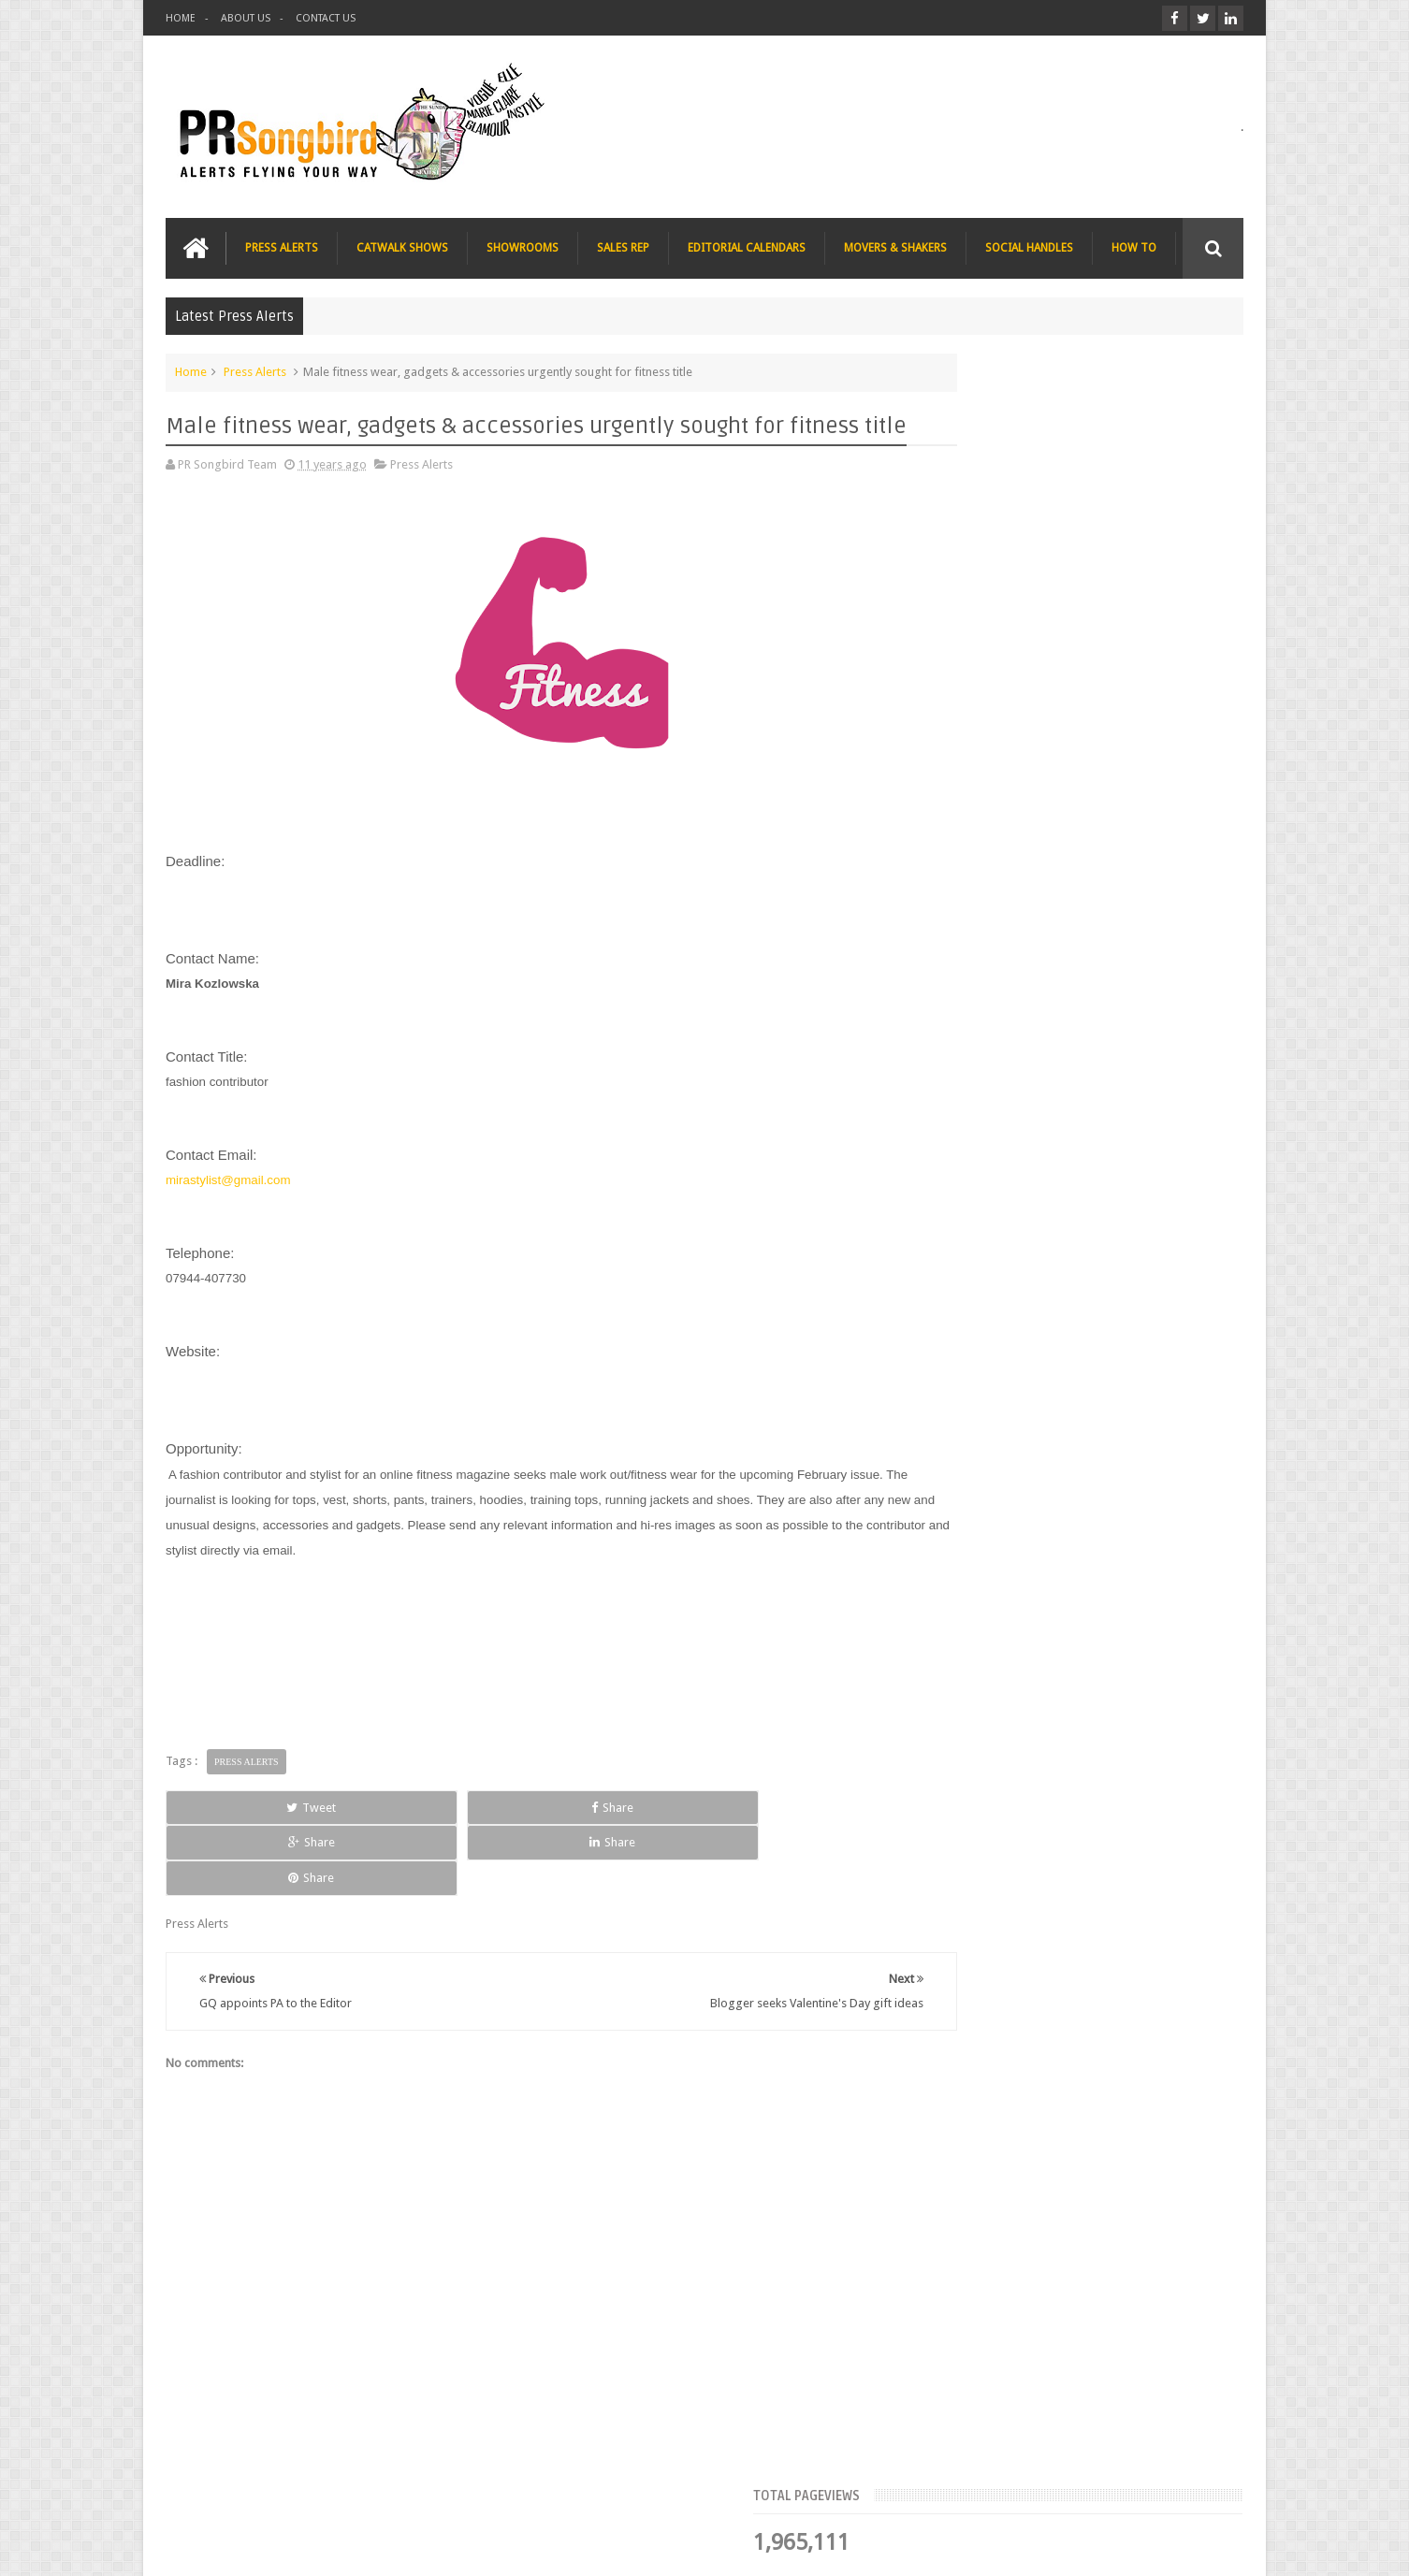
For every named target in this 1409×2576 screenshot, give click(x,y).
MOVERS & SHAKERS (895, 244)
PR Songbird (318, 2547)
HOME (181, 18)
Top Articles (974, 575)
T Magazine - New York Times (1097, 1159)
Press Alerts (255, 368)
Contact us (1196, 2490)
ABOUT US (245, 18)
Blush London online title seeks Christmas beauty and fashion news (1105, 832)
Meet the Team (1081, 575)
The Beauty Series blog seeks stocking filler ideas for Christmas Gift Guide (1115, 948)
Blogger (1083, 2547)
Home (191, 368)
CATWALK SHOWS (402, 244)
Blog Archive (1189, 575)
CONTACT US (326, 18)
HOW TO (1133, 244)
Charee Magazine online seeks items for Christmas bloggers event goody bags (1121, 1064)
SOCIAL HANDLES (1029, 244)
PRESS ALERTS (281, 244)
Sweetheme (1212, 2547)
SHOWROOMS (523, 244)
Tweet (233, 1830)
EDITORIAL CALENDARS (747, 244)
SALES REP (623, 244)
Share (377, 1830)
